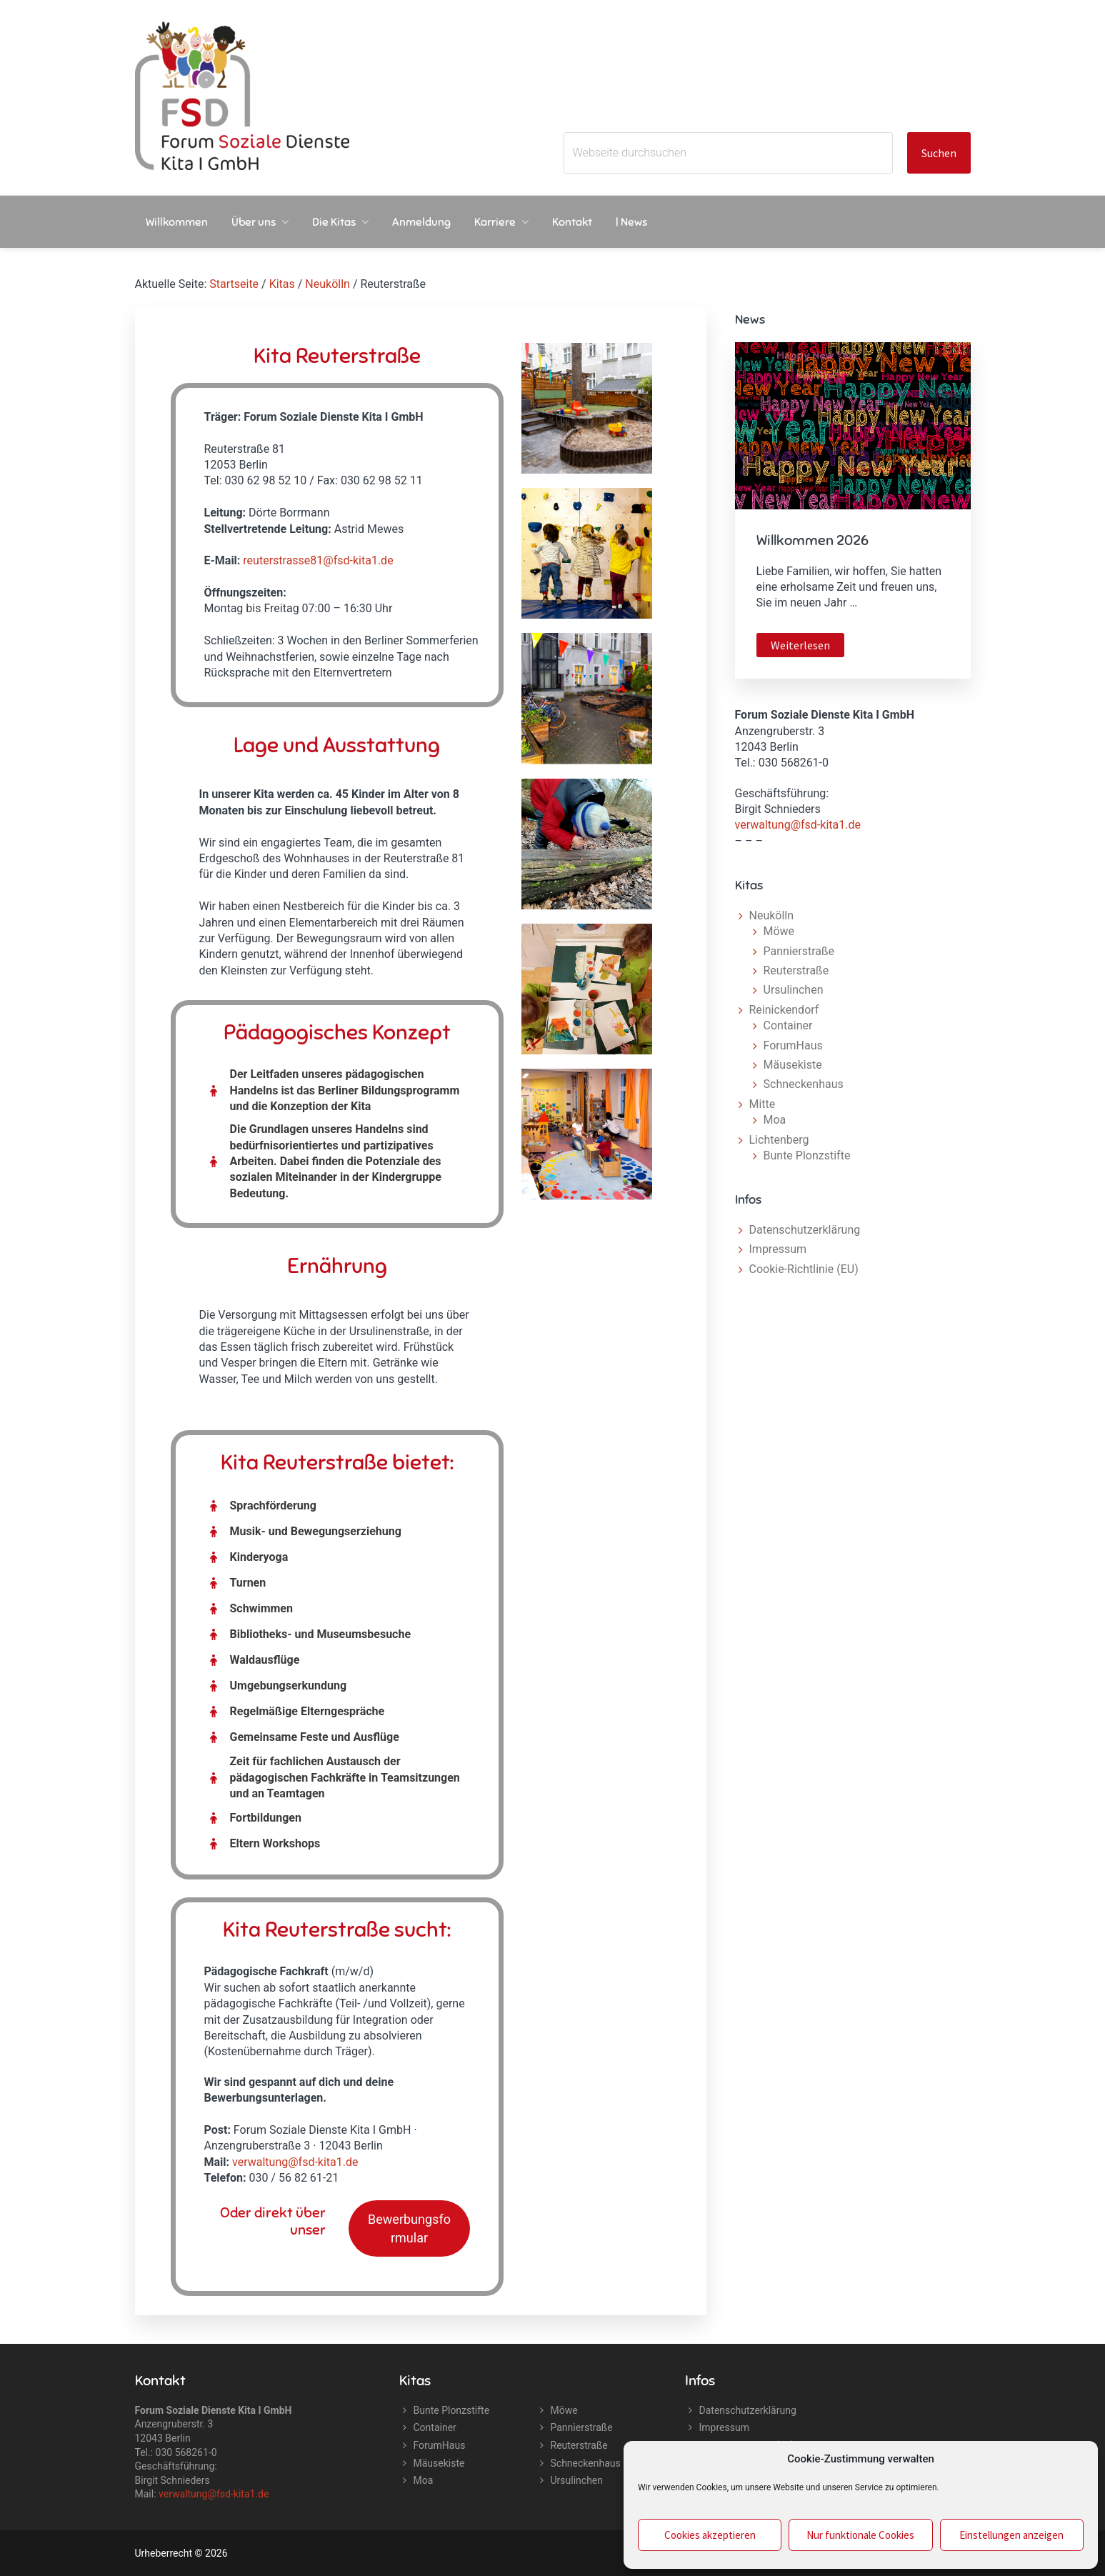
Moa (775, 1120)
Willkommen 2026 (812, 540)
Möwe (779, 931)
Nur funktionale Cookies (860, 2535)
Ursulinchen (794, 990)
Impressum (778, 1249)
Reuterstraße (796, 970)
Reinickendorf (784, 1010)
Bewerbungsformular (409, 2228)
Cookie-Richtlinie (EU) (804, 1269)
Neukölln (771, 915)
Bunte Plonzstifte (807, 1155)
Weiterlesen (807, 646)
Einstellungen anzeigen (1011, 2535)
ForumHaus (793, 1045)
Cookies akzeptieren (710, 2535)
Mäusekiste (793, 1065)
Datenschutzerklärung (805, 1230)
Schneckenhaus (804, 1084)
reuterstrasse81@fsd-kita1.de (318, 560)
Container (788, 1025)
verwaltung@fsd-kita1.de (295, 2162)
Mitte (762, 1104)
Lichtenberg (779, 1140)
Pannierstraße (799, 951)
